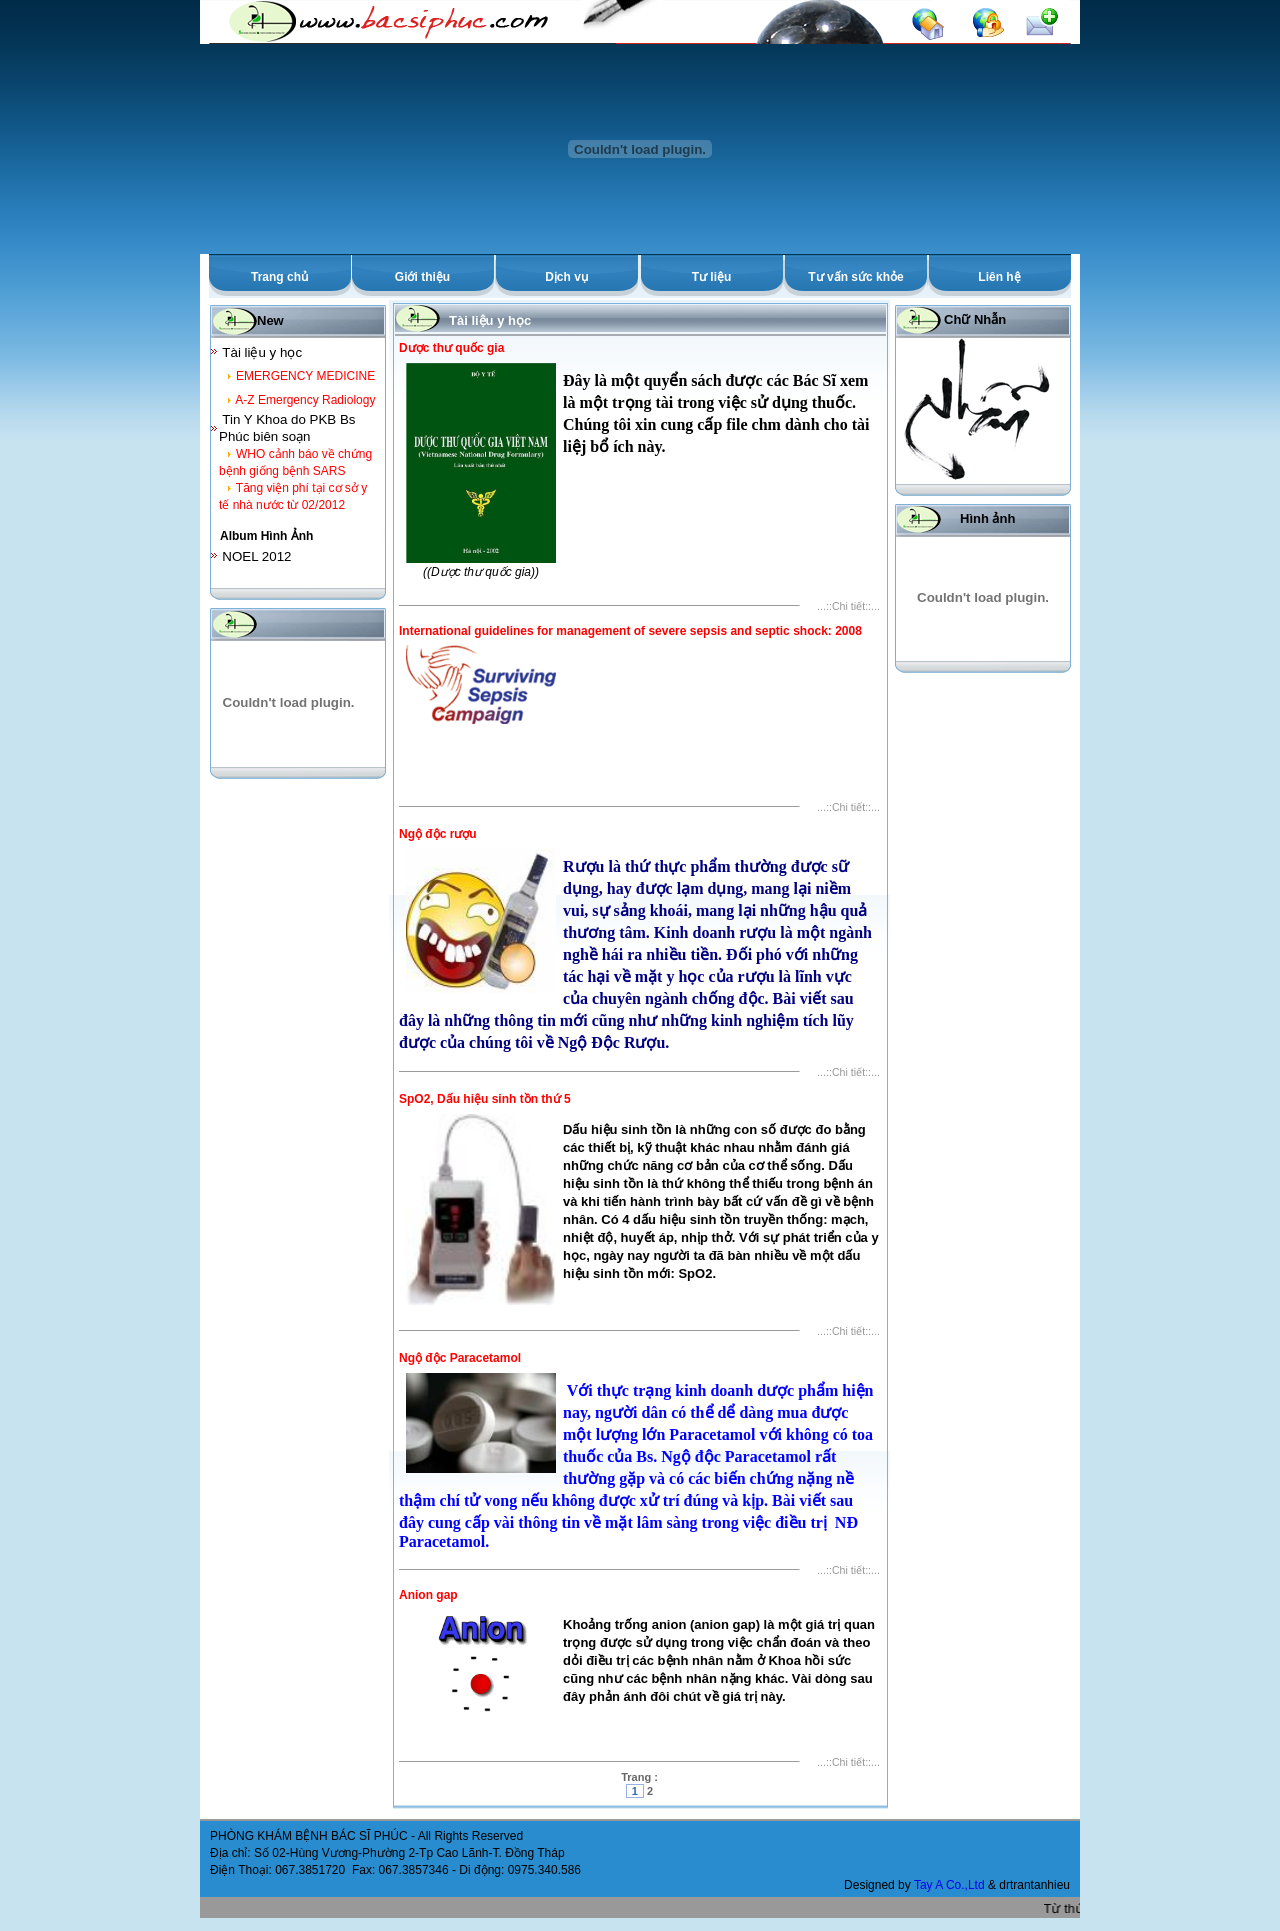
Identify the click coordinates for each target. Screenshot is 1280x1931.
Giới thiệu (422, 277)
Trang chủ (279, 277)
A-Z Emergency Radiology (305, 400)
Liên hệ (999, 277)
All (424, 1836)
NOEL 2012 (256, 556)
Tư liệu (712, 277)
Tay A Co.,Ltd (951, 1885)
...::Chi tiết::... (848, 606)
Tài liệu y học (262, 352)
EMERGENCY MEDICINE (305, 376)
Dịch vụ (566, 277)
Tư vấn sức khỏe (855, 277)
